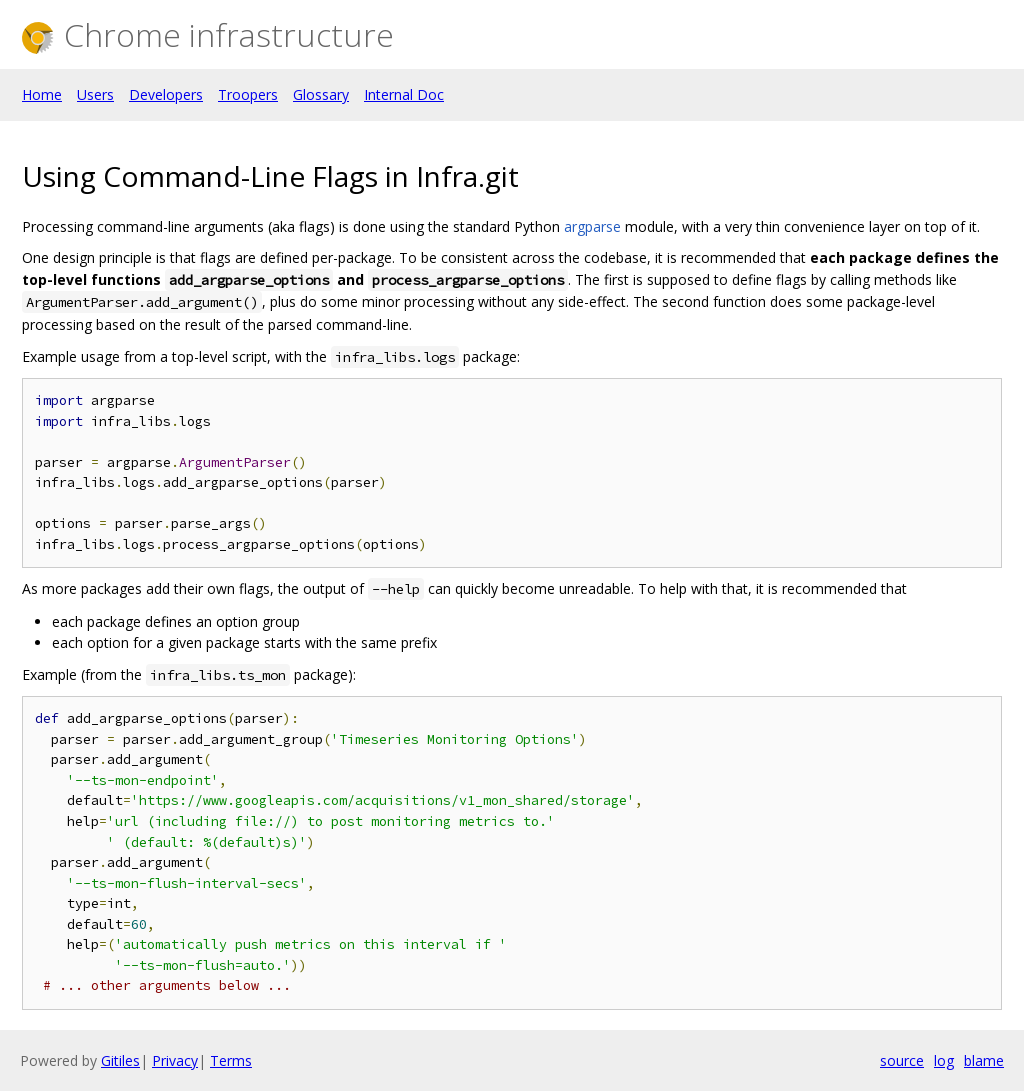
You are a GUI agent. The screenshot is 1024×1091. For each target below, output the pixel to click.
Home (42, 94)
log (944, 1060)
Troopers (248, 94)
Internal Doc (404, 94)
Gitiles (120, 1060)
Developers (166, 94)
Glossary (321, 94)
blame (984, 1060)
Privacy (175, 1060)
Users (95, 94)
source (902, 1060)
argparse (592, 226)
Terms (231, 1060)
